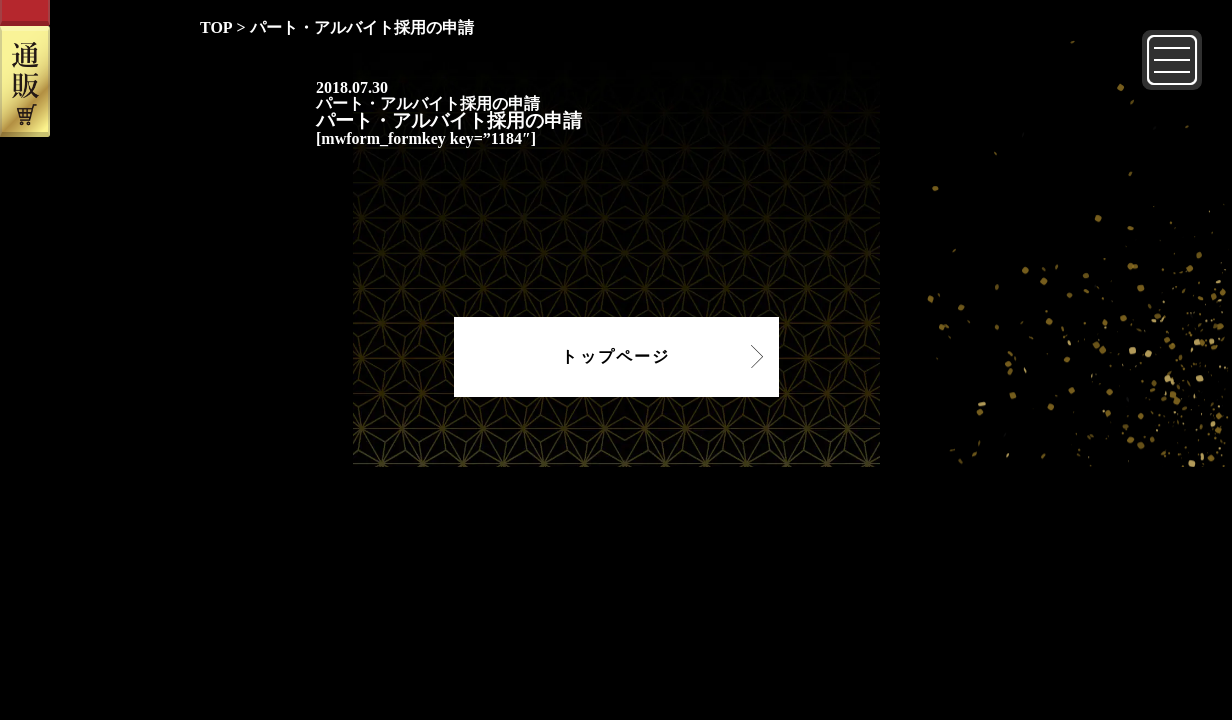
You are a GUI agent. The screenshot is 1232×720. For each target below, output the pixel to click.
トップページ (615, 356)
